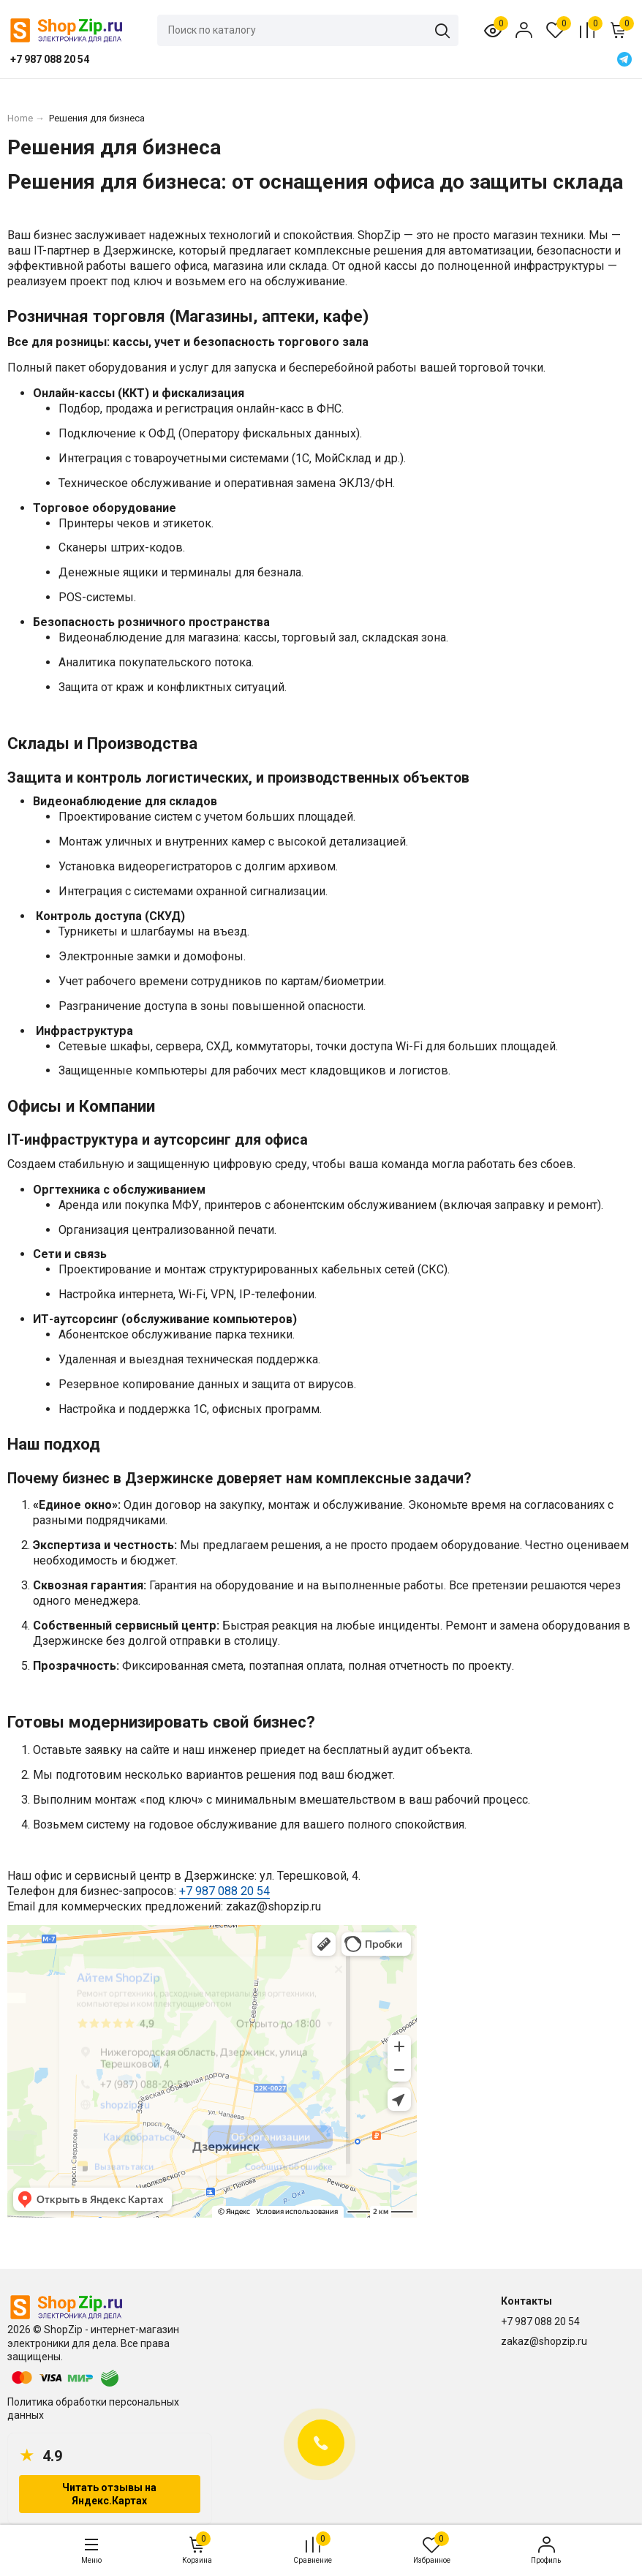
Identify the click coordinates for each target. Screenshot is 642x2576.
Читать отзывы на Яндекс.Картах (109, 2494)
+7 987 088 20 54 (224, 1891)
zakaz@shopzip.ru (544, 2341)
